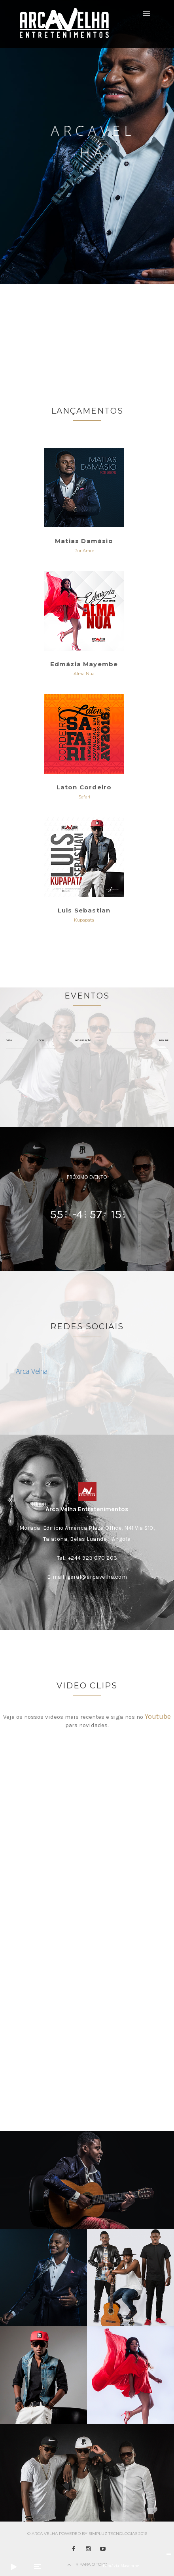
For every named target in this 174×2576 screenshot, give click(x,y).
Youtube (158, 1716)
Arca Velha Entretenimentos (87, 1509)
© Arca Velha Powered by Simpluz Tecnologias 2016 (87, 2533)
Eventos (87, 995)
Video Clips (87, 1685)
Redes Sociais (87, 1326)
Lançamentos (87, 411)
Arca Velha (31, 1371)
